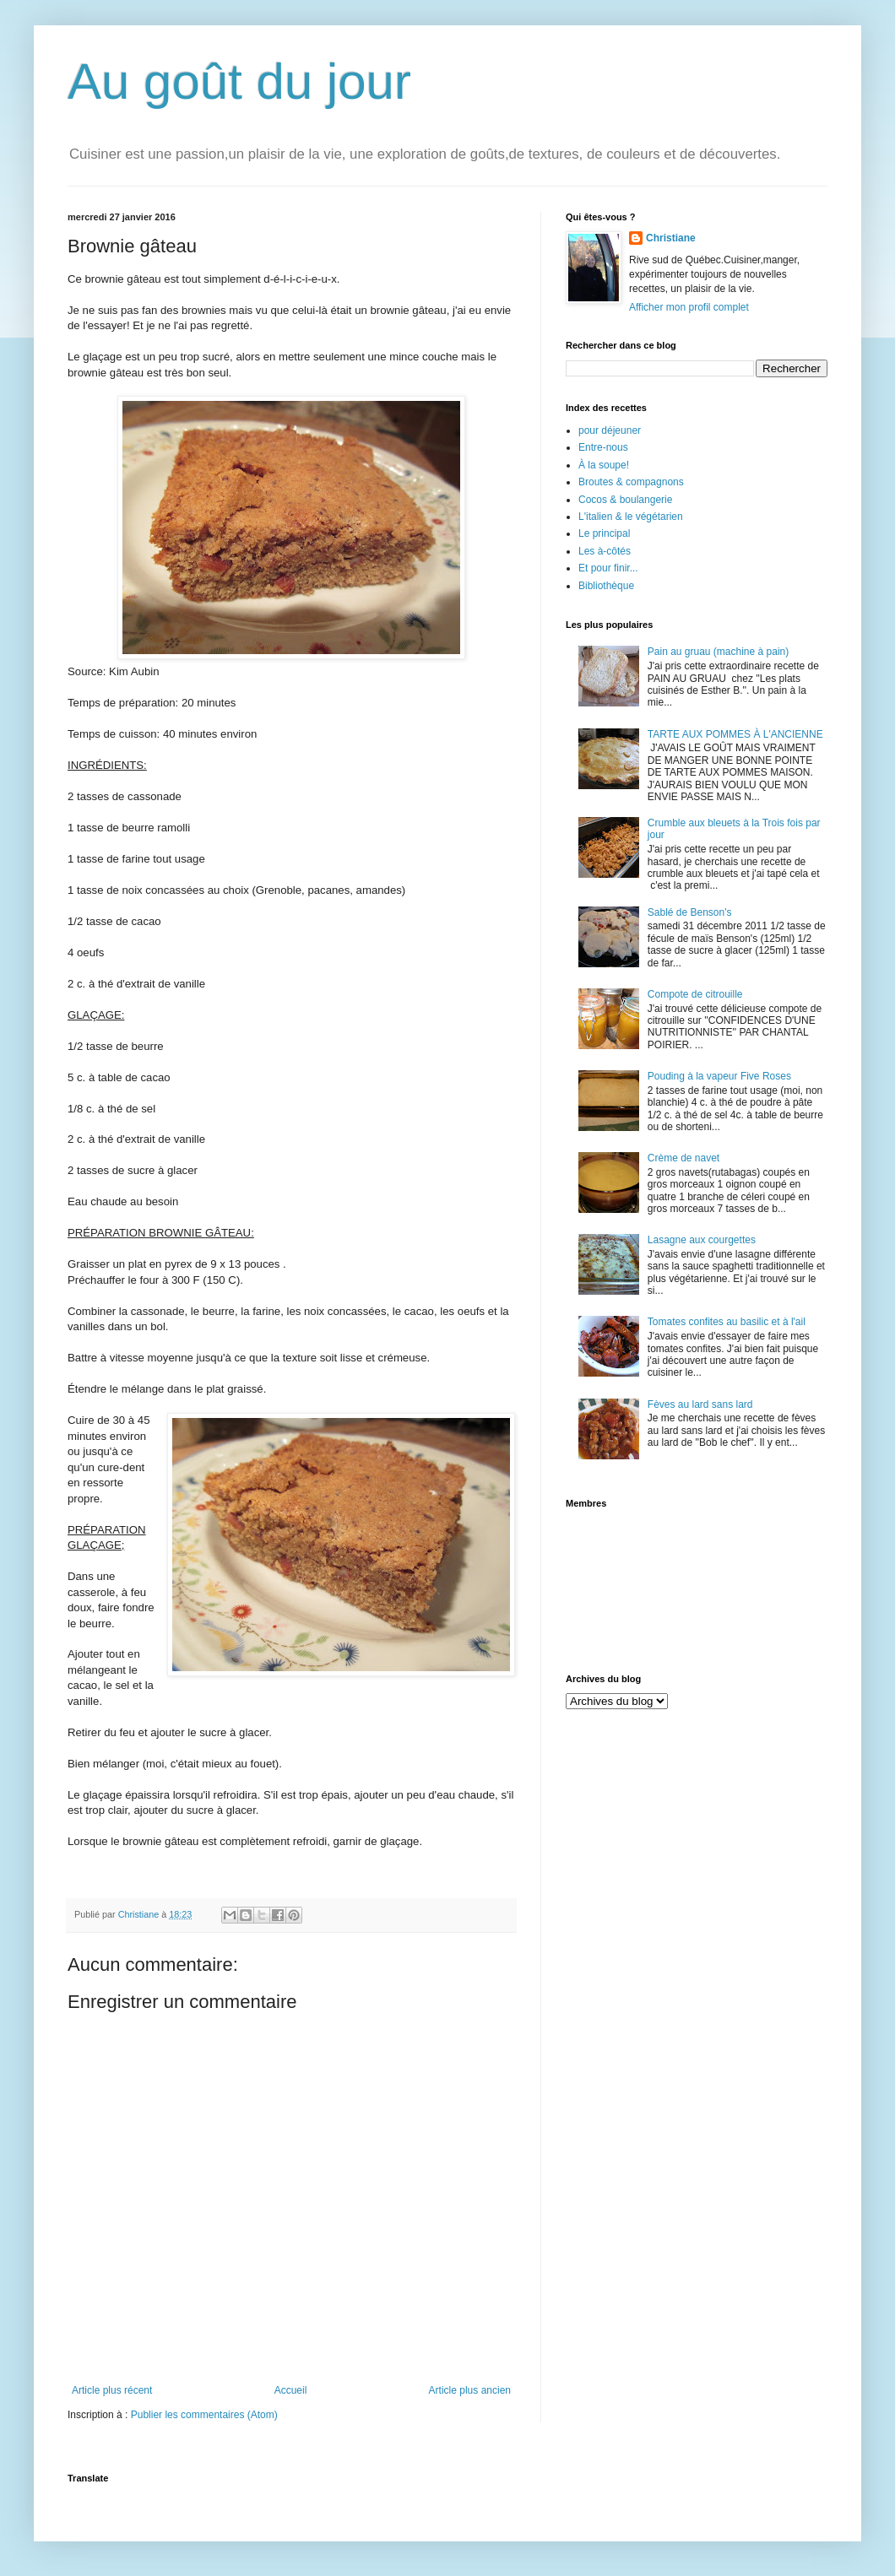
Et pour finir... (608, 568)
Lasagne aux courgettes (702, 1240)
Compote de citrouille (695, 994)
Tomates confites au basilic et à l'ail (727, 1322)
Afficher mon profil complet (689, 307)
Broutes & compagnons (631, 482)
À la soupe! (603, 465)
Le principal (604, 533)
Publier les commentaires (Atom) (204, 2415)
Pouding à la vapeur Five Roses (719, 1076)
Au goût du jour (239, 81)
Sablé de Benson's (690, 912)
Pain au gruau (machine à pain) (718, 652)
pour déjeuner (609, 430)
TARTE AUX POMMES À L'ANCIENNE (735, 734)
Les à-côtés (604, 551)
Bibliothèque (606, 586)
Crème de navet (683, 1158)
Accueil (290, 2390)
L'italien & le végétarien (630, 516)
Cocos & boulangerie (625, 500)
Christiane (671, 238)
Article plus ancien (470, 2390)
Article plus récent (112, 2390)
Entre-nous (603, 447)
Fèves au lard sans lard (700, 1404)
